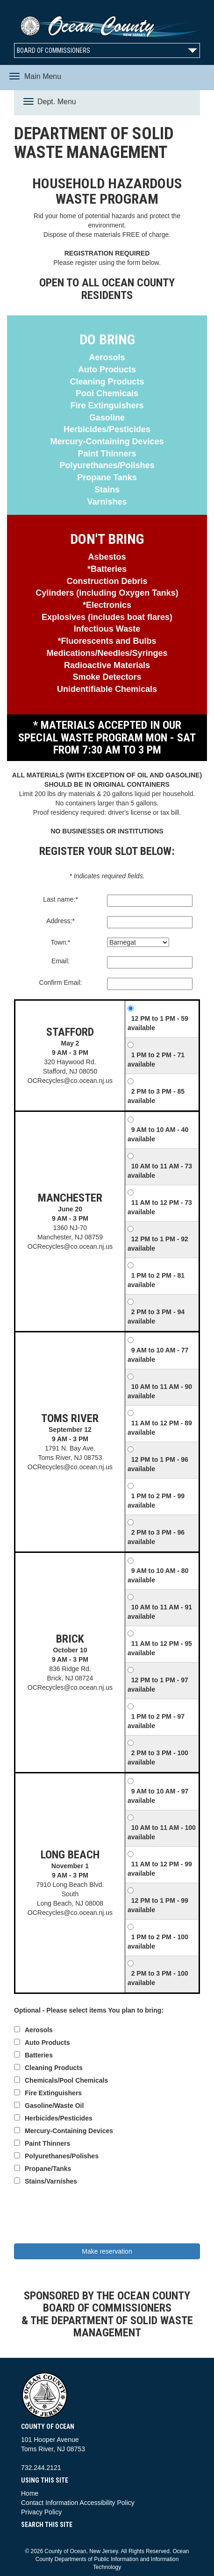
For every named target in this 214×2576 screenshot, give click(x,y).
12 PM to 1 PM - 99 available (158, 1905)
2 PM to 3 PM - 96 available (156, 1537)
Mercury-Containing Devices (69, 2131)
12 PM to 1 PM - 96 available (158, 1464)
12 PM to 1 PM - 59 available (158, 1023)
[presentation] (107, 2216)
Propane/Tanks (48, 2168)
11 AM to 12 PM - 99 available (160, 1868)
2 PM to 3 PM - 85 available (156, 1096)
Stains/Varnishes (51, 2181)
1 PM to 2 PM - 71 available (156, 1059)
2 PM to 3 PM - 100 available (158, 1757)
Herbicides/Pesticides (59, 2118)
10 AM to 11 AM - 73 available (160, 1170)
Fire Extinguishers (53, 2093)
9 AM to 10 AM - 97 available (158, 1795)
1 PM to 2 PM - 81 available (156, 1280)
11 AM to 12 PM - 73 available (160, 1207)
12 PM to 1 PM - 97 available (158, 1684)
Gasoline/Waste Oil (54, 2105)
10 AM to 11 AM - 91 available (160, 1611)
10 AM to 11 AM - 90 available (160, 1391)
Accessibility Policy (106, 2502)
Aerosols (39, 2030)
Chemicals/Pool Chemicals (66, 2080)
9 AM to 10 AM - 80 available (158, 1575)
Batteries (39, 2055)
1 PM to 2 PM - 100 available (158, 1941)
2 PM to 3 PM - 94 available (156, 1316)
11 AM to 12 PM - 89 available (160, 1427)
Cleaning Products (54, 2067)
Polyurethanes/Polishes (62, 2156)
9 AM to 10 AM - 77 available (158, 1354)
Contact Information (49, 2502)
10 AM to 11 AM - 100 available (162, 1832)
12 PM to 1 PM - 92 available (158, 1243)
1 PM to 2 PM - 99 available (156, 1500)
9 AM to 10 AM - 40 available (158, 1134)
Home (29, 2493)
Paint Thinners (47, 2143)
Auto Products (47, 2042)
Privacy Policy (41, 2512)
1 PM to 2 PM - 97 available (156, 1721)
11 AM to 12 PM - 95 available (160, 1648)
